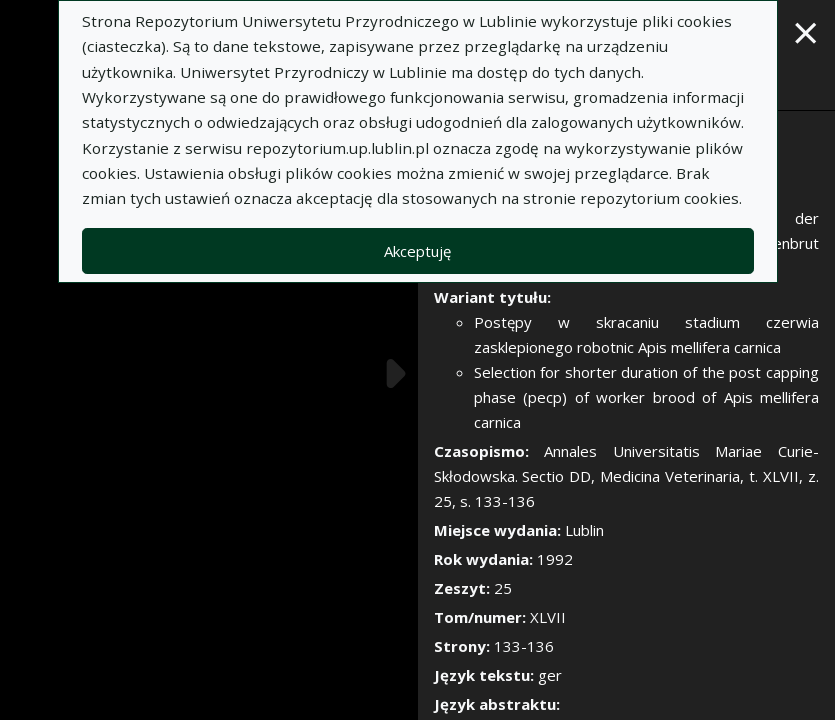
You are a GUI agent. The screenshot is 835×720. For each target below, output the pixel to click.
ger (550, 675)
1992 (555, 559)
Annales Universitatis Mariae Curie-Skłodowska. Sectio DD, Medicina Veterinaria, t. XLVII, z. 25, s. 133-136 (627, 476)
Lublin (584, 530)
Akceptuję (417, 251)
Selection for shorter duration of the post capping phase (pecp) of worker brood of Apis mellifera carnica (647, 397)
